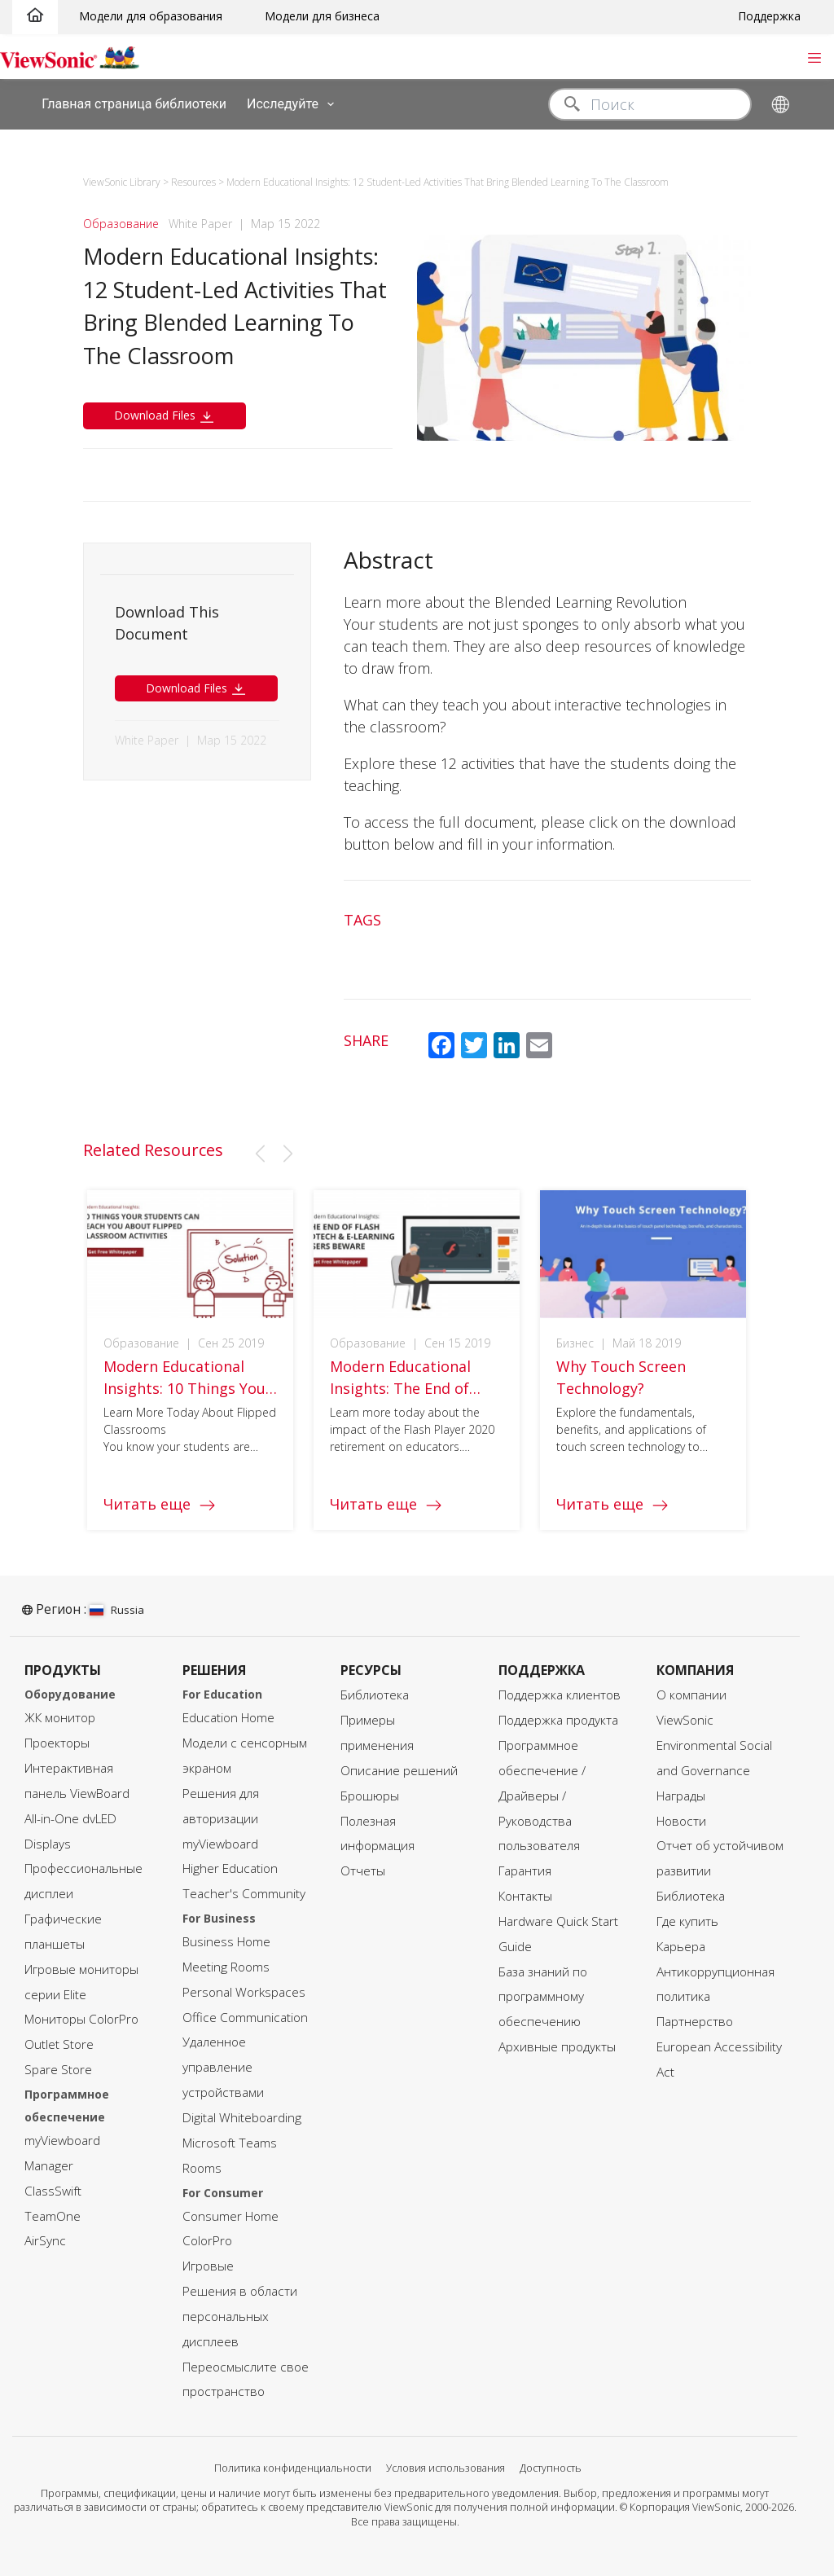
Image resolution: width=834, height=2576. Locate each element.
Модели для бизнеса (322, 16)
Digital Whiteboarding (241, 2117)
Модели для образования (150, 16)
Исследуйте (293, 104)
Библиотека (374, 1694)
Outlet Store (59, 2044)
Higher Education (230, 1868)
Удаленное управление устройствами (223, 2067)
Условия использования (445, 2468)
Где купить (687, 1921)
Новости (681, 1821)
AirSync (45, 2240)
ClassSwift (52, 2191)
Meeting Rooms (226, 1967)
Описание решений (399, 1770)
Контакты (525, 1896)
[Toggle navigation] (814, 56)
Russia (117, 1609)
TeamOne (52, 2216)
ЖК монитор (59, 1717)
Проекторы (57, 1743)
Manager (48, 2165)
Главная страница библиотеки (134, 103)
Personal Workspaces (243, 1992)
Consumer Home (230, 2216)
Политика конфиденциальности (292, 2468)
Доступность (551, 2468)
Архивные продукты (557, 2046)
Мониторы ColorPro (81, 2019)
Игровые (208, 2266)
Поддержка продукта (558, 1720)
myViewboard (62, 2140)
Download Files (164, 415)
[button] (260, 1153)
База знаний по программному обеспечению (542, 1997)
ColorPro (207, 2240)
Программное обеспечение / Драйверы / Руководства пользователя (542, 1795)
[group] (190, 1374)
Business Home (226, 1941)
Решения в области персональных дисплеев (239, 2316)
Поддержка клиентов (559, 1694)
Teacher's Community (243, 1893)
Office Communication (245, 2017)
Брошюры (369, 1796)
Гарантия (524, 1870)
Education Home (228, 1717)
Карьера (680, 1946)
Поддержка (769, 16)
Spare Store (58, 2069)
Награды (680, 1796)
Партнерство (694, 2021)
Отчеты (362, 1870)
